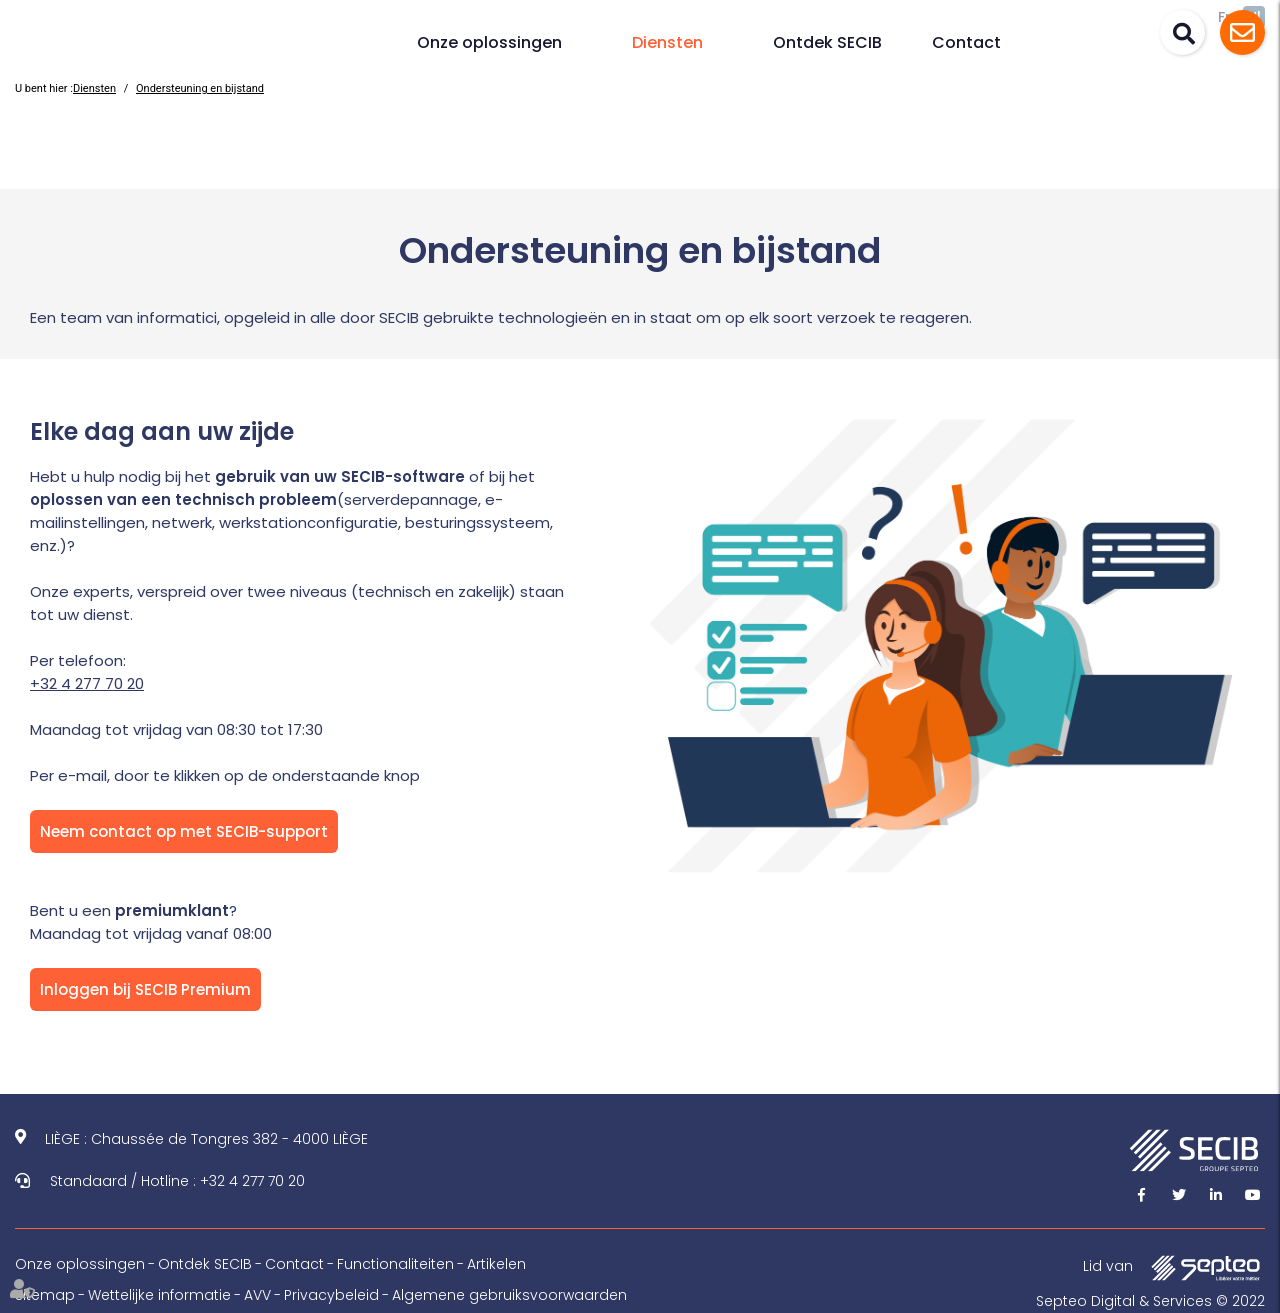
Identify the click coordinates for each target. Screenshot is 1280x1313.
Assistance (1242, 32)
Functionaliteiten (395, 1264)
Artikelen (496, 1264)
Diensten (667, 42)
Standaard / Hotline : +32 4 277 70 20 (177, 1181)
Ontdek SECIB (827, 42)
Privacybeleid (331, 1295)
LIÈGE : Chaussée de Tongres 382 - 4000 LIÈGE (206, 1139)
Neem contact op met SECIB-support (184, 831)
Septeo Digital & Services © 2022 (1150, 1301)
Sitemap (45, 1295)
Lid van (1174, 1267)
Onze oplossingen (489, 42)
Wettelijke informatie (159, 1295)
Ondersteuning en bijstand (200, 88)
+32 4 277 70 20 (87, 683)
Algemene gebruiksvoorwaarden (509, 1295)
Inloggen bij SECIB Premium (145, 989)
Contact (966, 42)
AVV (257, 1295)
